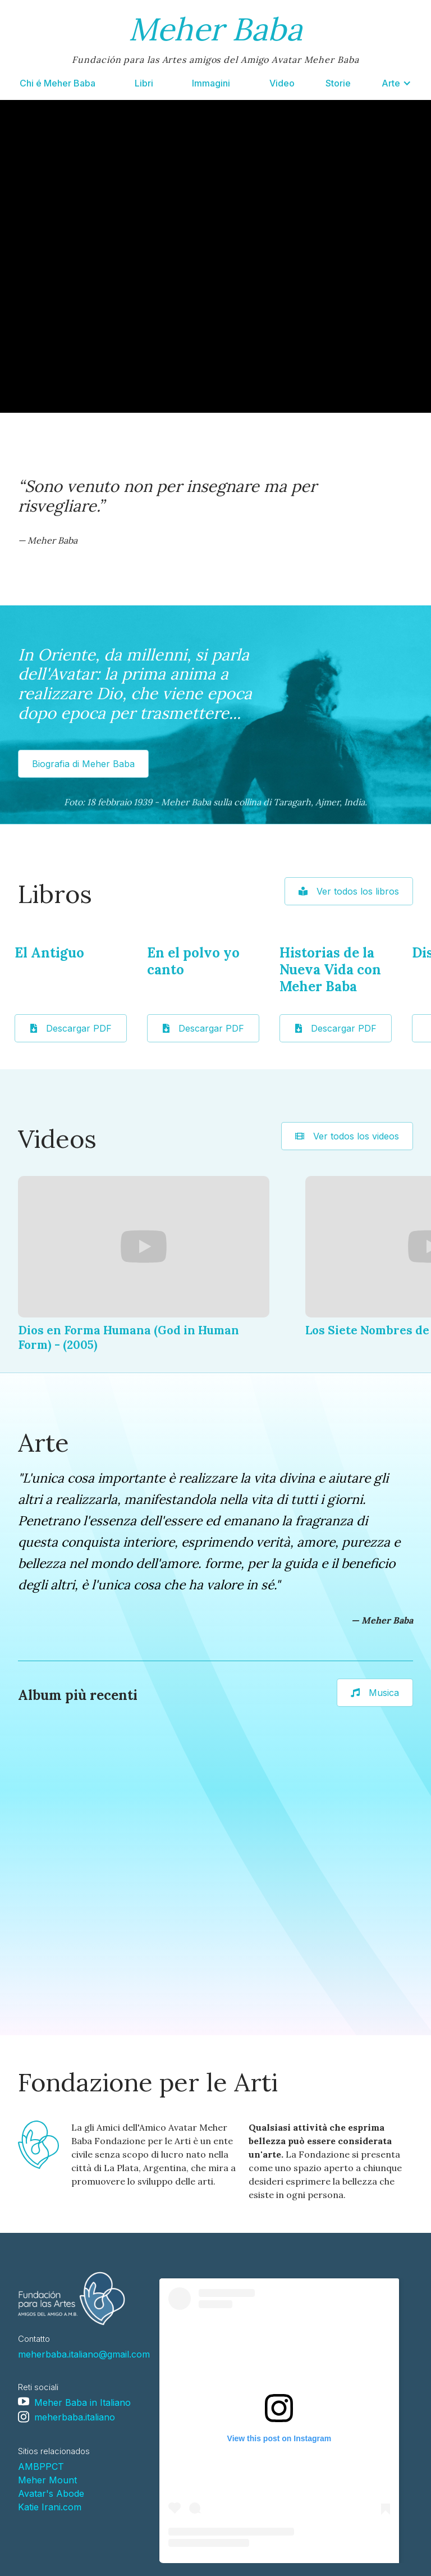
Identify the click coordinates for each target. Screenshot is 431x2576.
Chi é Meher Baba (57, 83)
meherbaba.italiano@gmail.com (84, 2354)
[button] (396, 83)
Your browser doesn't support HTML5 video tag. (215, 256)
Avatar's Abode (51, 2493)
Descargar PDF (71, 1028)
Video (282, 83)
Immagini (211, 83)
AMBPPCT (41, 2466)
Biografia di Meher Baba (83, 763)
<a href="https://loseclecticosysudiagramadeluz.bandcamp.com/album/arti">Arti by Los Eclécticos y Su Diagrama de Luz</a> (93, 1873)
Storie (338, 83)
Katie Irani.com (49, 2507)
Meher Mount (47, 2480)
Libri (144, 83)
